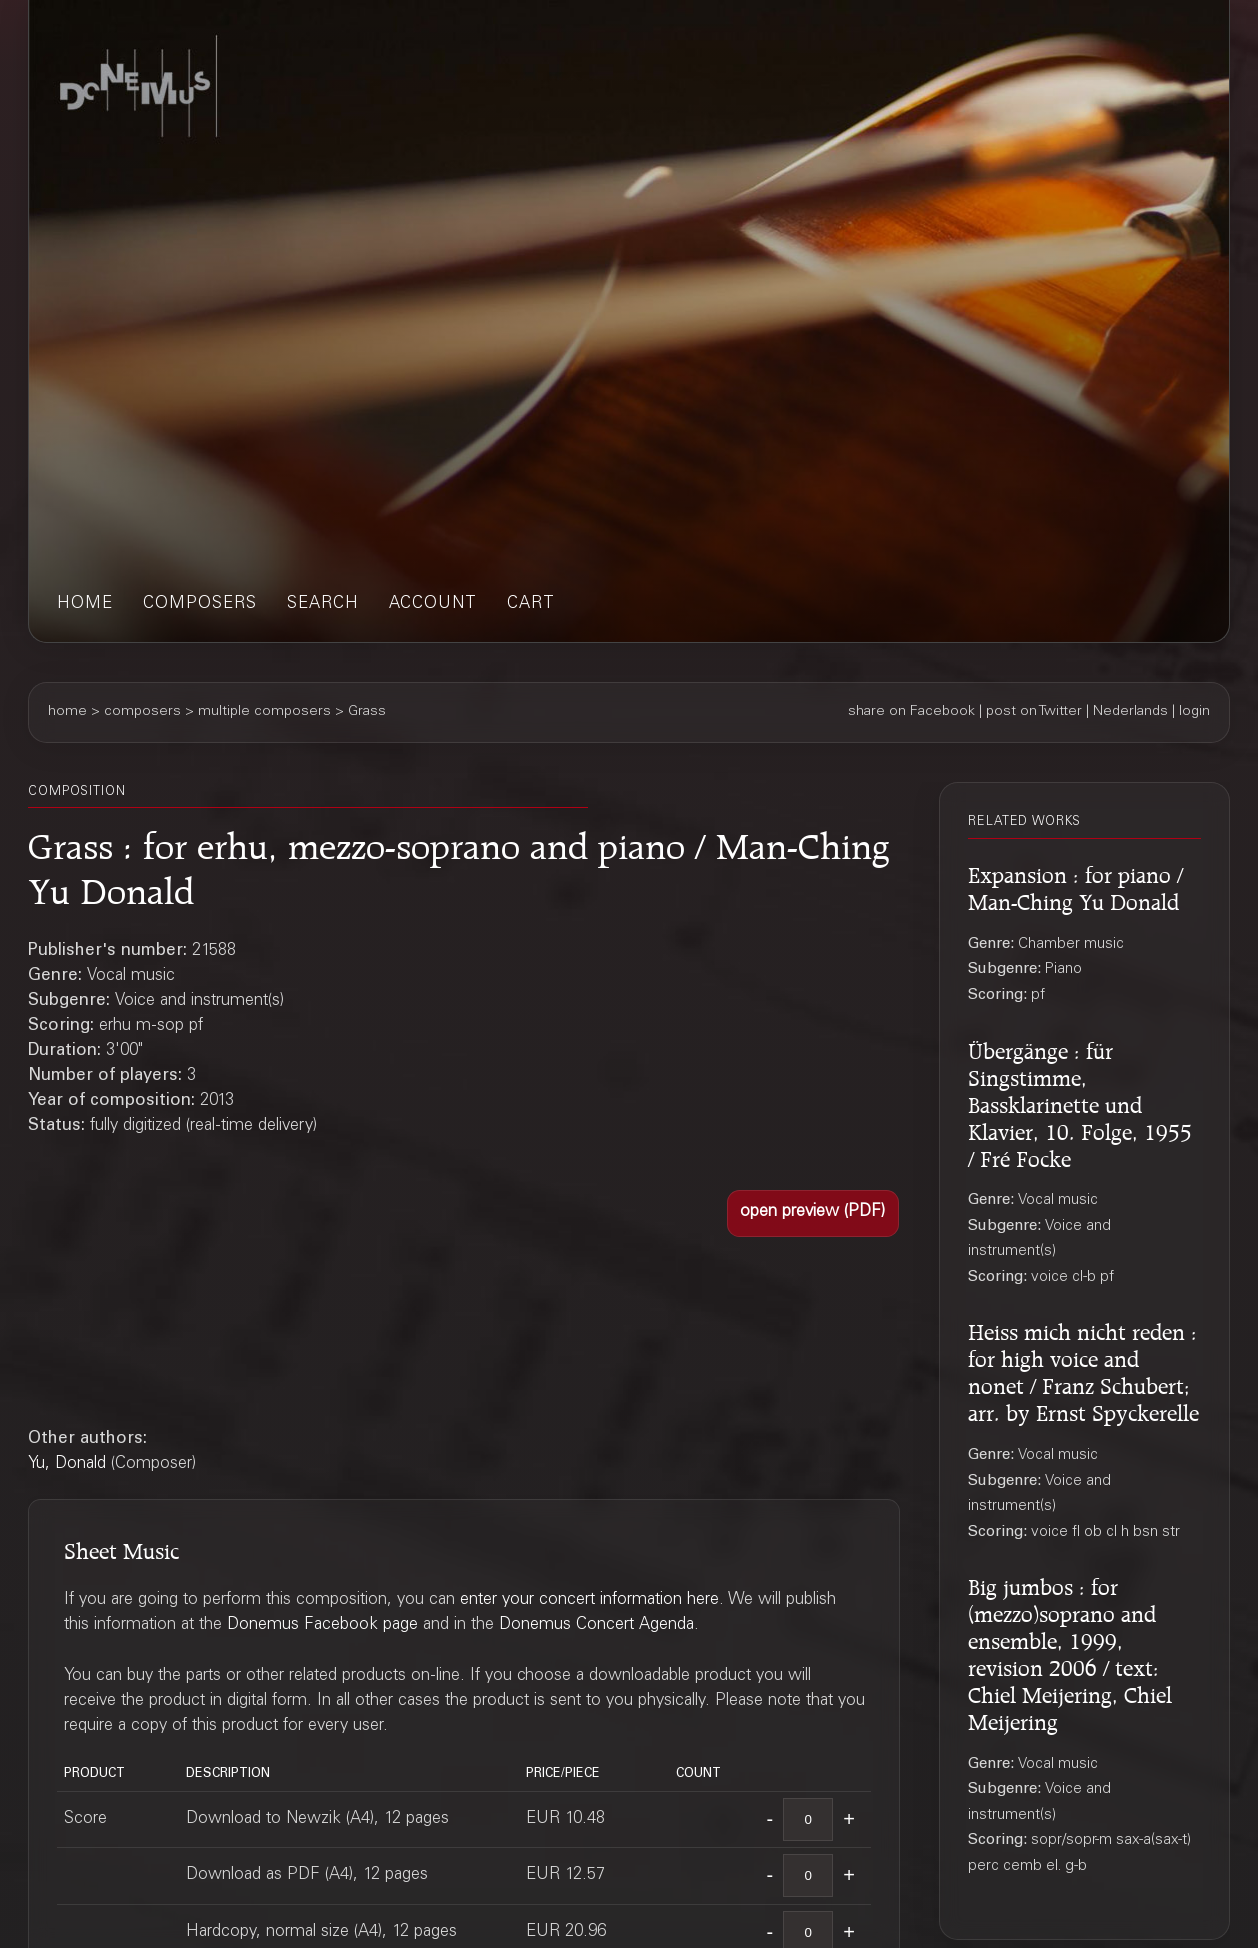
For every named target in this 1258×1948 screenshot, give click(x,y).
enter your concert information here (589, 1600)
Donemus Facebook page (322, 1625)
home (85, 604)
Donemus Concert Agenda (596, 1625)
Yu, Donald (67, 1464)
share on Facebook (911, 712)
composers (200, 604)
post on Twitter (1034, 712)
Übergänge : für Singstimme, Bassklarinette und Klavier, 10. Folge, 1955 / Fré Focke (1080, 1102)
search (323, 604)
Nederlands (1130, 712)
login (1194, 712)
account (433, 604)
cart (531, 604)
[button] (813, 1213)
